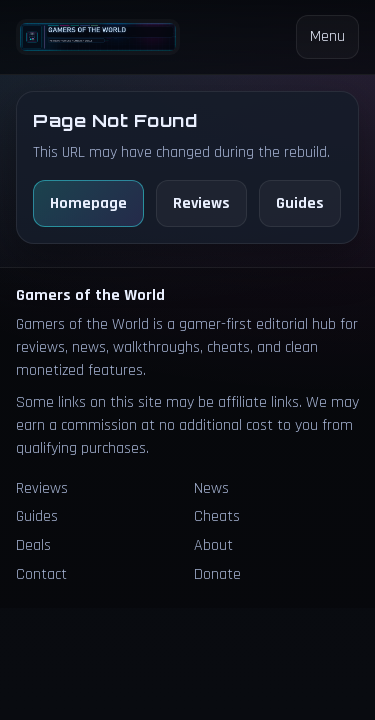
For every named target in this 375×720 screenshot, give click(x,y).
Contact (41, 574)
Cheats (217, 516)
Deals (33, 545)
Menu (327, 36)
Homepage (88, 203)
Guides (300, 203)
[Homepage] (98, 37)
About (213, 545)
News (211, 488)
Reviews (201, 203)
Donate (217, 574)
